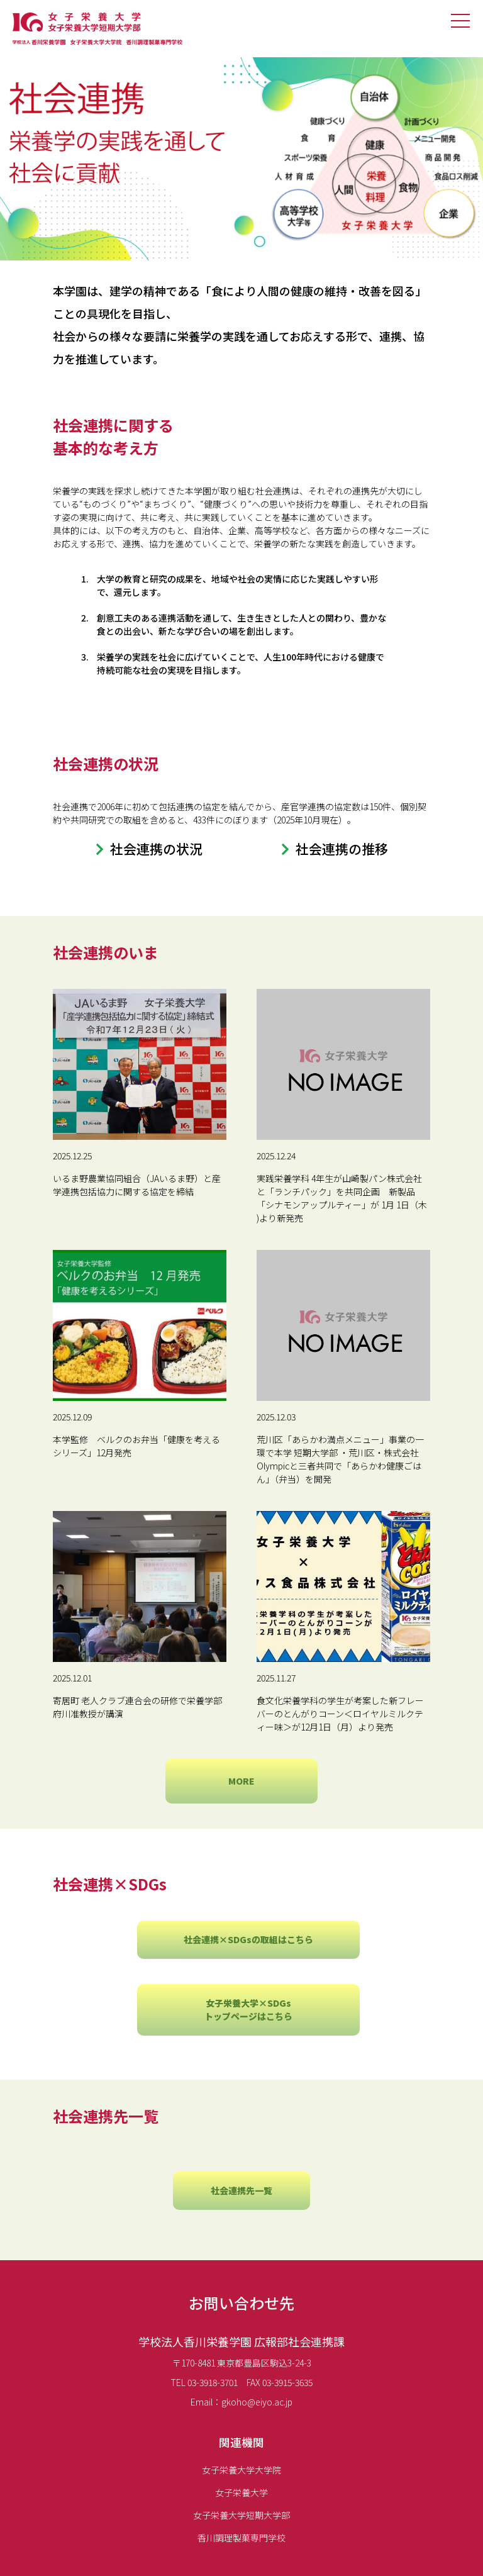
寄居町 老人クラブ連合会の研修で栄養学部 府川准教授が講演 (137, 1707)
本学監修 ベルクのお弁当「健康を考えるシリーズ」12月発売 (136, 1446)
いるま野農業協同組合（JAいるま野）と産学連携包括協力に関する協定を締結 (137, 1185)
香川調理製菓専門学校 (241, 2537)
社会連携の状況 (156, 848)
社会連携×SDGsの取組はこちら (248, 1939)
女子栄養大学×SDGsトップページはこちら (248, 2009)
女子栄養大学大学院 (241, 2469)
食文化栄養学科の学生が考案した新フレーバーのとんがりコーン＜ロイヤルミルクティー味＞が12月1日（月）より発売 (340, 1713)
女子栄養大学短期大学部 (241, 2515)
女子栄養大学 (241, 2492)
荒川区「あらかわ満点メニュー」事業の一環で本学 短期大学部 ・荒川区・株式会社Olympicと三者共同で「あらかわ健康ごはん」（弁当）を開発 (340, 1459)
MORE (241, 1781)
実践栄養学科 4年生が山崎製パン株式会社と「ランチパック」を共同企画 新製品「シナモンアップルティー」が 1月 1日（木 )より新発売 (342, 1198)
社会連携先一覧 (241, 2190)
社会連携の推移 (342, 848)
